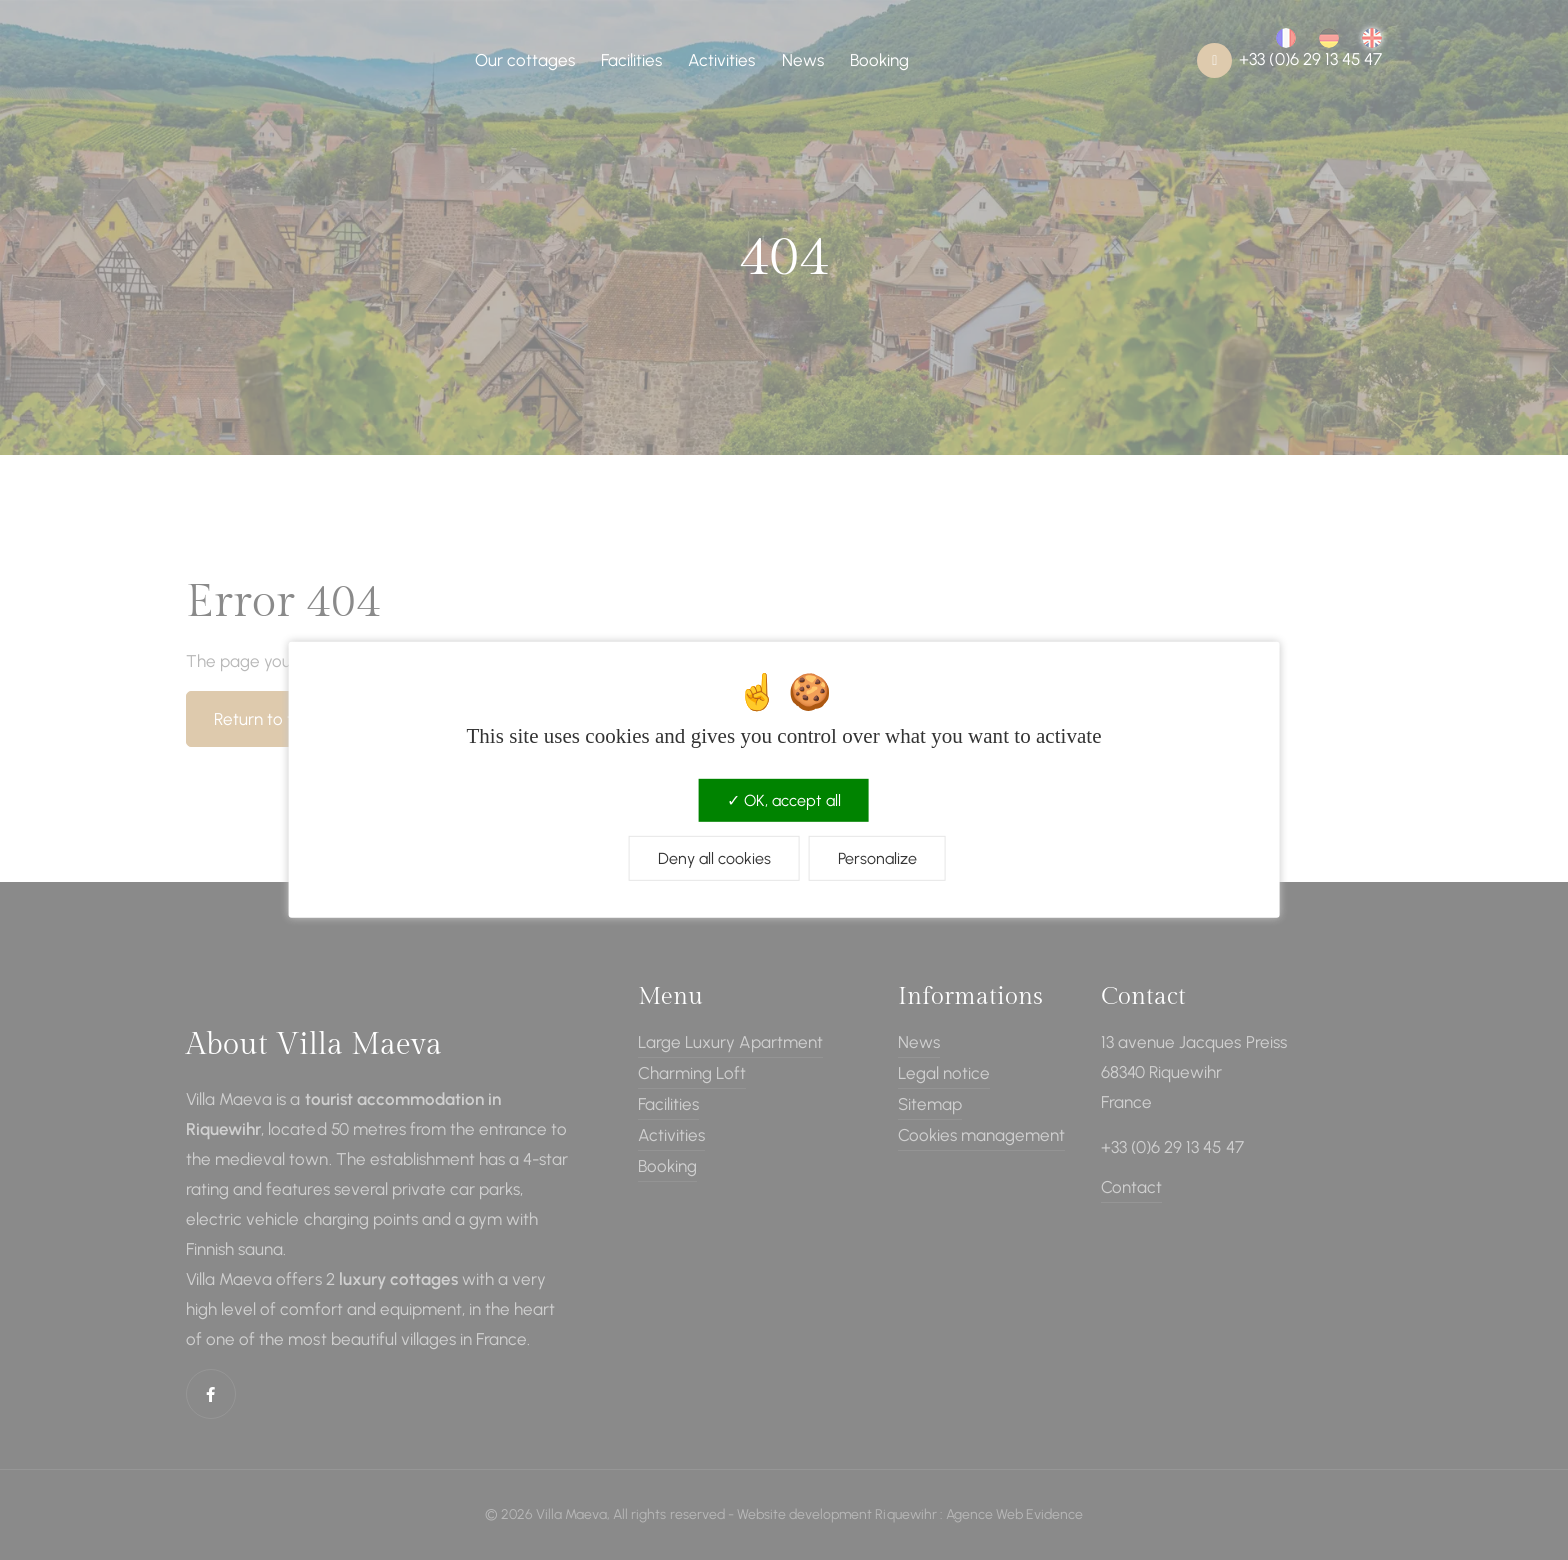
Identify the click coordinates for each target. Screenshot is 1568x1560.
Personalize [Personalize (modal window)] (877, 858)
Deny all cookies (714, 858)
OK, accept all (784, 800)
